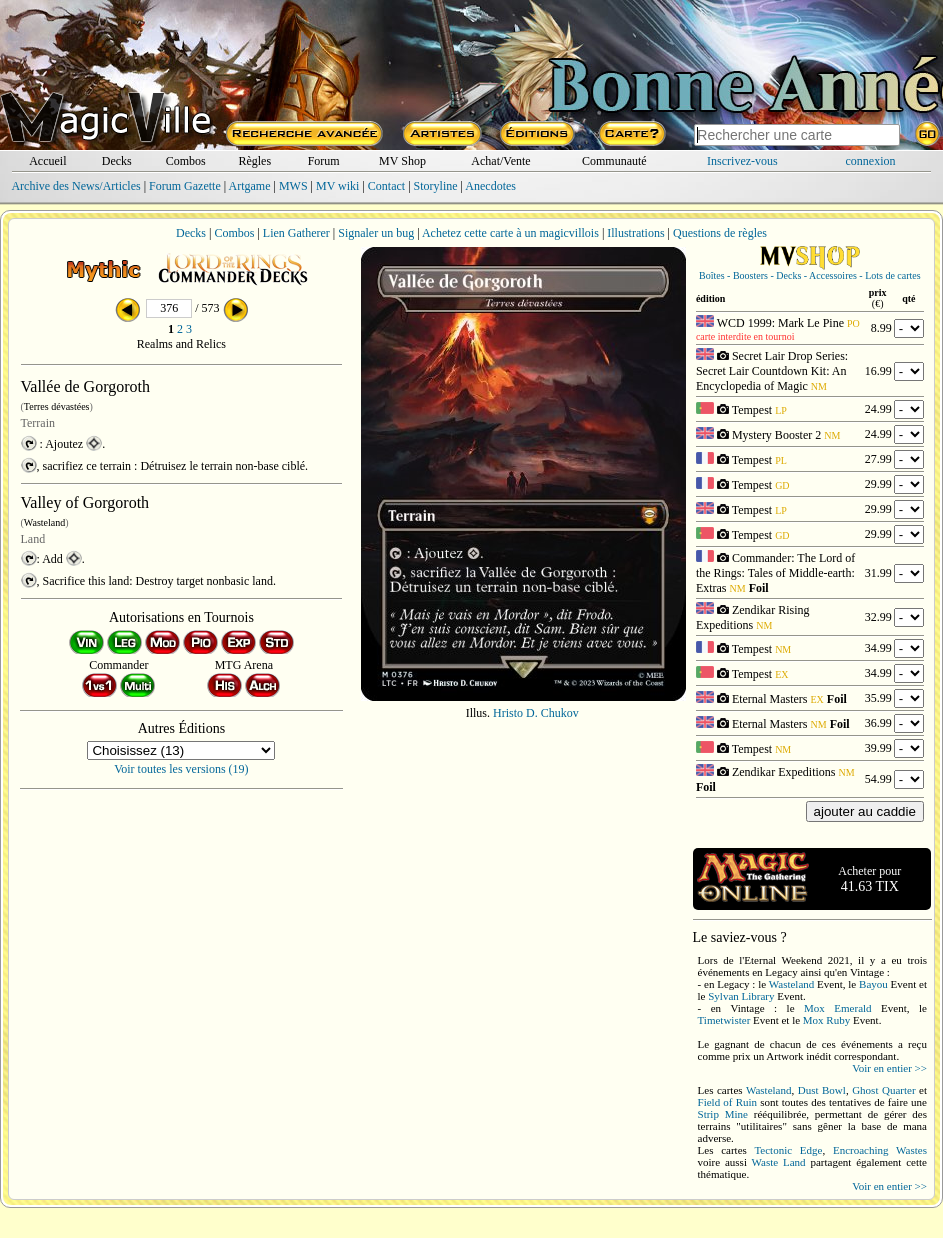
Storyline (436, 186)
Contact (386, 186)
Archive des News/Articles (75, 186)
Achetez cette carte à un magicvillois (510, 233)
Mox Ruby (826, 1020)
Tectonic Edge (788, 1150)
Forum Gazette (185, 186)
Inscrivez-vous (742, 161)
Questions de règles (720, 233)
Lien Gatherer (296, 233)
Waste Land (779, 1162)
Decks (117, 161)
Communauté (614, 161)
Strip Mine (723, 1114)
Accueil (47, 161)
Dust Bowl (822, 1090)
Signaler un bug (376, 233)
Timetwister (724, 1020)
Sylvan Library (741, 996)
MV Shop (402, 161)
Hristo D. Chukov (536, 713)
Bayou (873, 984)
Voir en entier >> (889, 1068)
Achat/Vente (500, 161)
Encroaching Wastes (880, 1150)
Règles (254, 161)
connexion (871, 161)
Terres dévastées (57, 406)
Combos (186, 161)
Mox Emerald (838, 1008)
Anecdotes (490, 186)
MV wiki (337, 186)
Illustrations (635, 233)
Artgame (250, 186)
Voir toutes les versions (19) (181, 769)
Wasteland (44, 522)
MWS (293, 186)
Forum (324, 161)
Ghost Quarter (883, 1090)
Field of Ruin (728, 1102)
